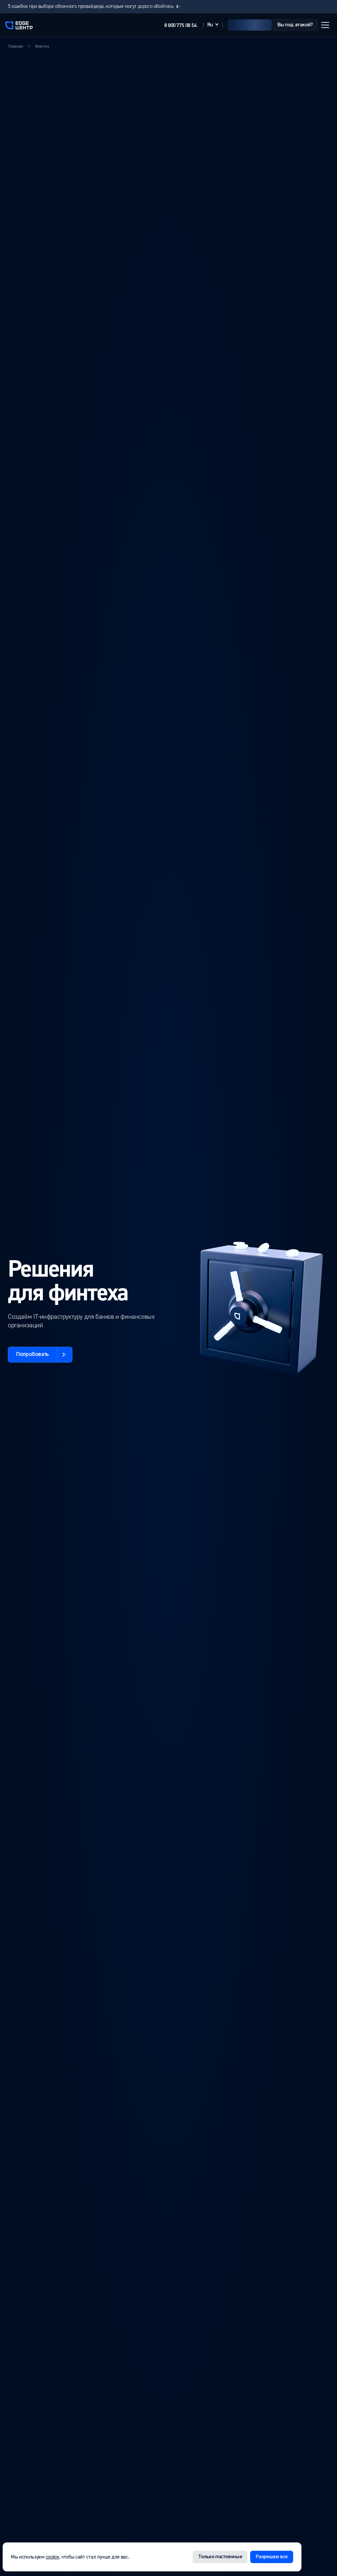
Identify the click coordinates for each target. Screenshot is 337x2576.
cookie (52, 2557)
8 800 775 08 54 (180, 25)
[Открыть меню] (325, 25)
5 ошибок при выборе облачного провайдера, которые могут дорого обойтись (94, 6)
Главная (15, 46)
